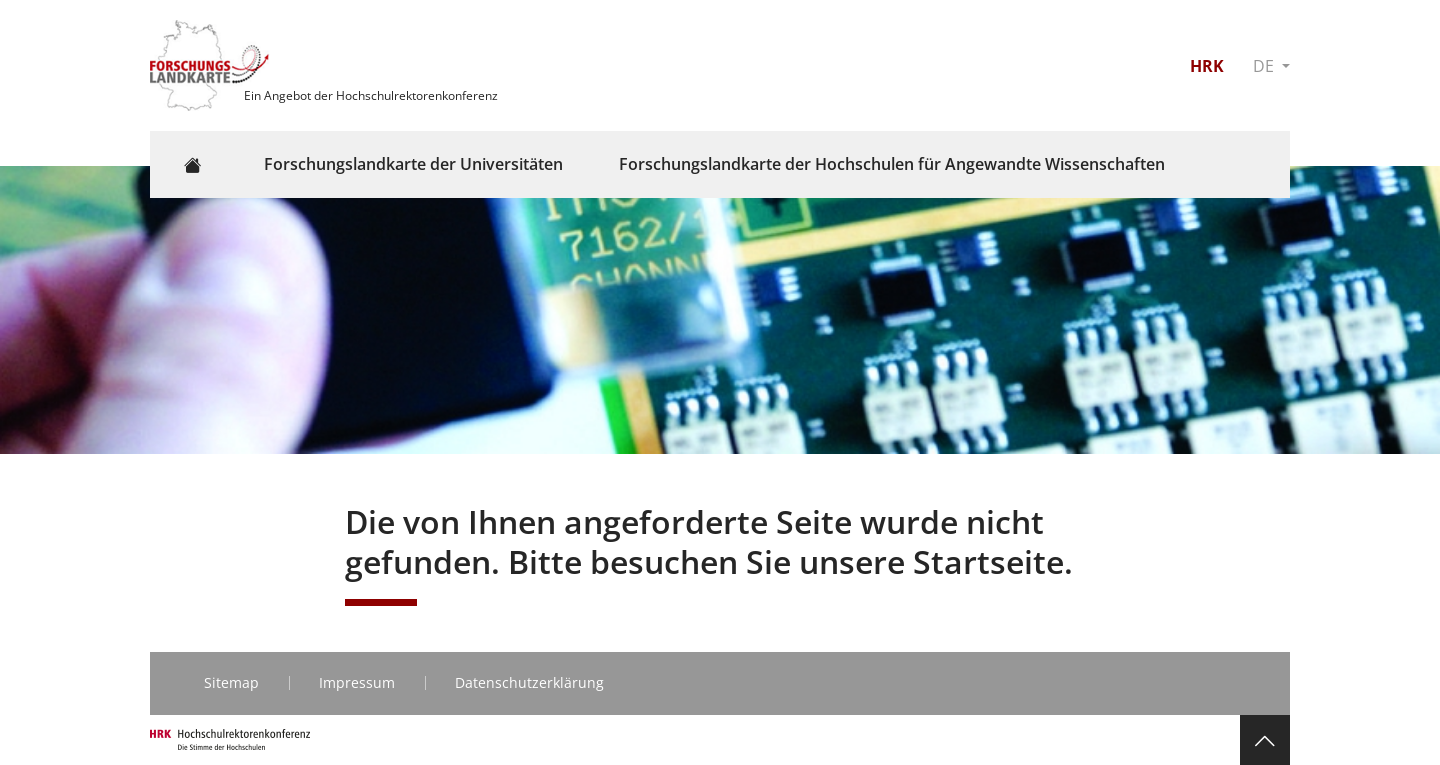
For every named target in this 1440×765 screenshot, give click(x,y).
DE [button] (1265, 66)
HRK (1207, 66)
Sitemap (231, 682)
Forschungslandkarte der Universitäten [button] (413, 164)
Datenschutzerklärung (529, 682)
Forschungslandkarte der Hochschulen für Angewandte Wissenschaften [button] (892, 164)
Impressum (357, 682)
